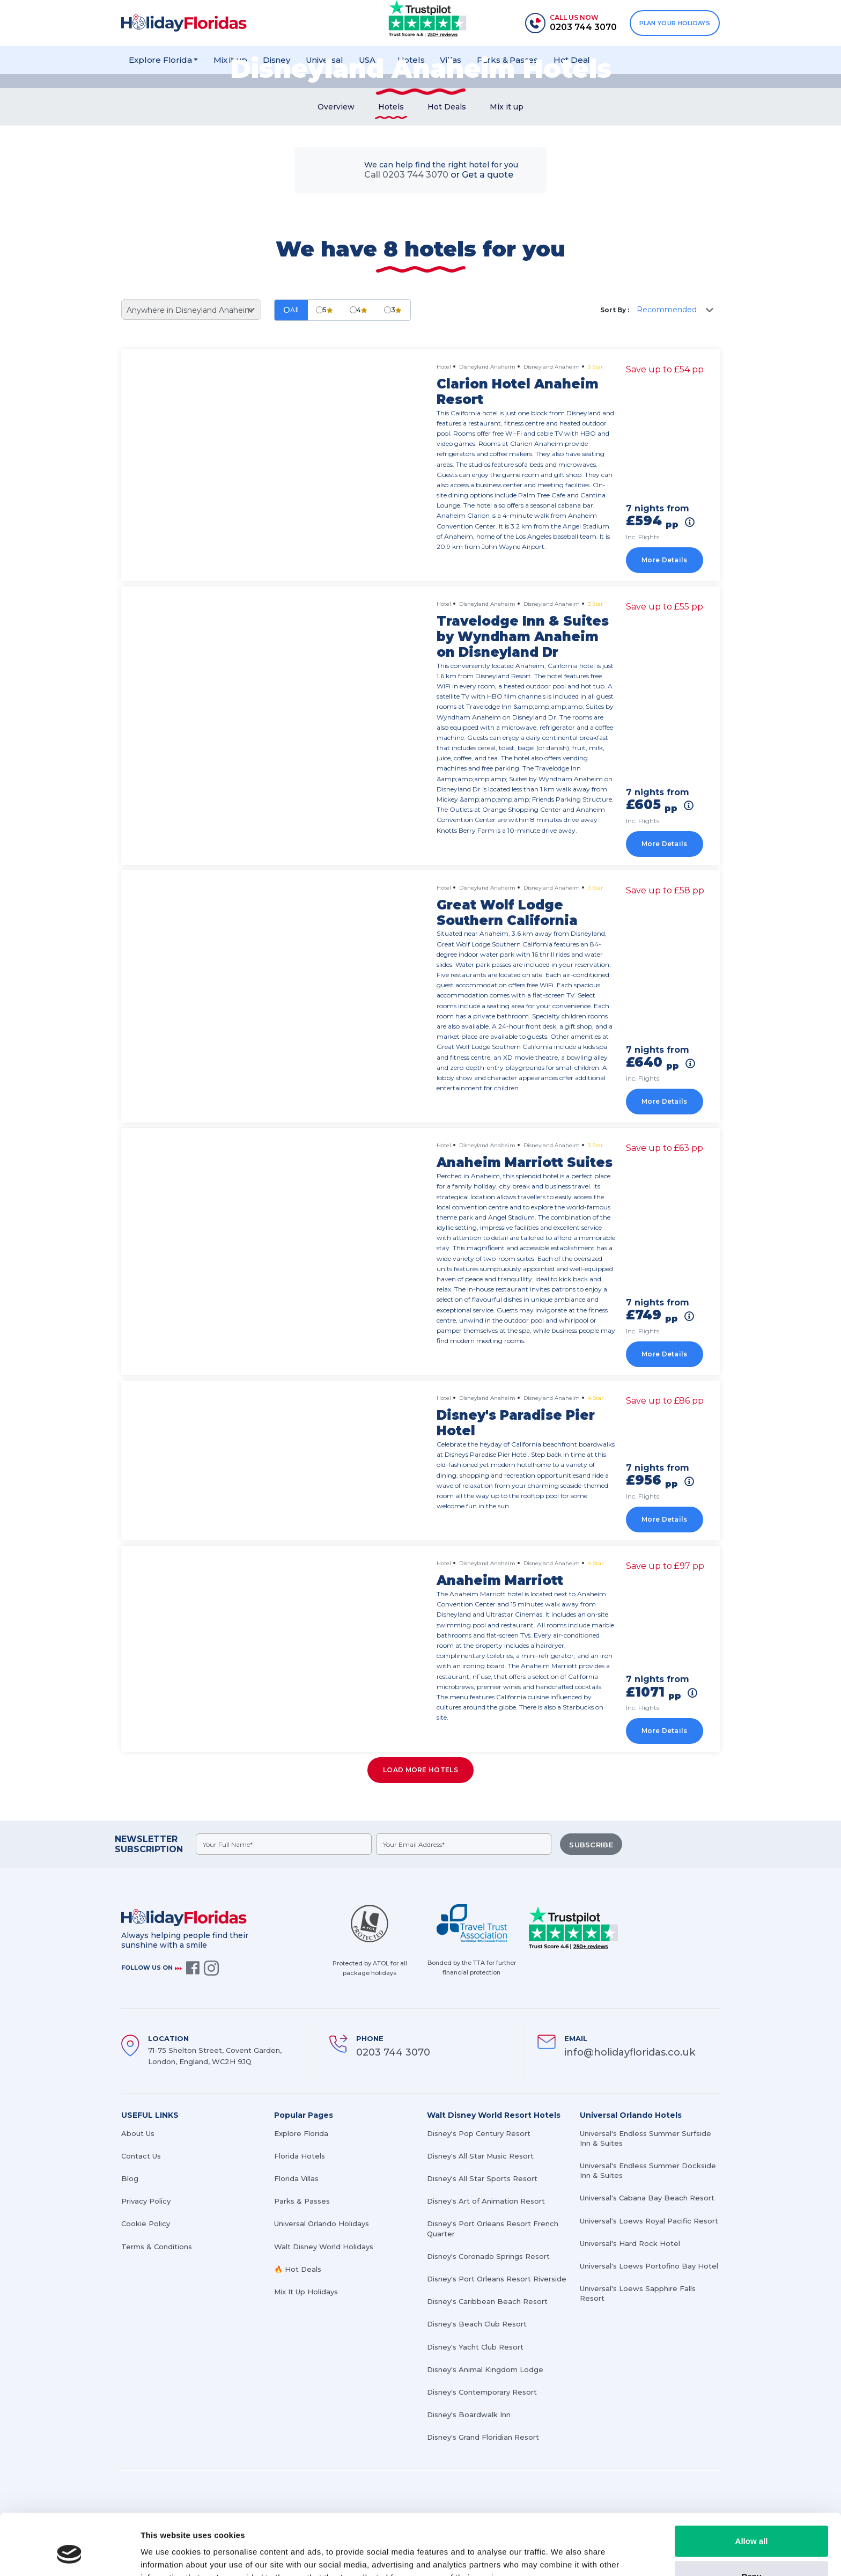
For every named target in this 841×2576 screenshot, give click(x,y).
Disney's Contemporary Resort (482, 2392)
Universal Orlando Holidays (321, 2223)
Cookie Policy (145, 2223)
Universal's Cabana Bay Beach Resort (647, 2197)
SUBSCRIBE (591, 1844)
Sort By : (614, 310)
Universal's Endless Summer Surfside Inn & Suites (645, 2138)
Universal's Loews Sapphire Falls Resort (638, 2293)
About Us (137, 2133)
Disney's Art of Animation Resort (486, 2201)
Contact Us (141, 2156)
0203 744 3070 (393, 2052)
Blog (129, 2178)
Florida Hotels (299, 2156)
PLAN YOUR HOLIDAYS (674, 23)
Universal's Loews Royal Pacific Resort (649, 2221)
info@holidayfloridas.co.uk (629, 2052)
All (291, 310)
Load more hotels (420, 1770)
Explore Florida (301, 2133)
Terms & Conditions (156, 2246)
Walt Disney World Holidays (323, 2246)
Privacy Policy (146, 2201)
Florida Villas (296, 2178)
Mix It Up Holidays (306, 2291)
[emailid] (464, 1844)
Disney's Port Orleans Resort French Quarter (492, 2228)
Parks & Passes (302, 2201)
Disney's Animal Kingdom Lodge (485, 2369)
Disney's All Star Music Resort (480, 2156)
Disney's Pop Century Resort (478, 2133)
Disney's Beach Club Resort (477, 2324)
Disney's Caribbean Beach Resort (487, 2301)
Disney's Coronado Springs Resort (488, 2256)
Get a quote (487, 175)
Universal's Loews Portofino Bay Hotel (649, 2266)
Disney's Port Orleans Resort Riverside (496, 2278)
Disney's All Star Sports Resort (482, 2178)
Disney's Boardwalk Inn (469, 2414)
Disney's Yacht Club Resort (475, 2347)
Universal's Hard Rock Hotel (630, 2243)
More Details (664, 560)
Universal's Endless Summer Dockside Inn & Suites (648, 2170)
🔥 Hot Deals (297, 2269)
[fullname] (284, 1844)
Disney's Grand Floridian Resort (483, 2437)
